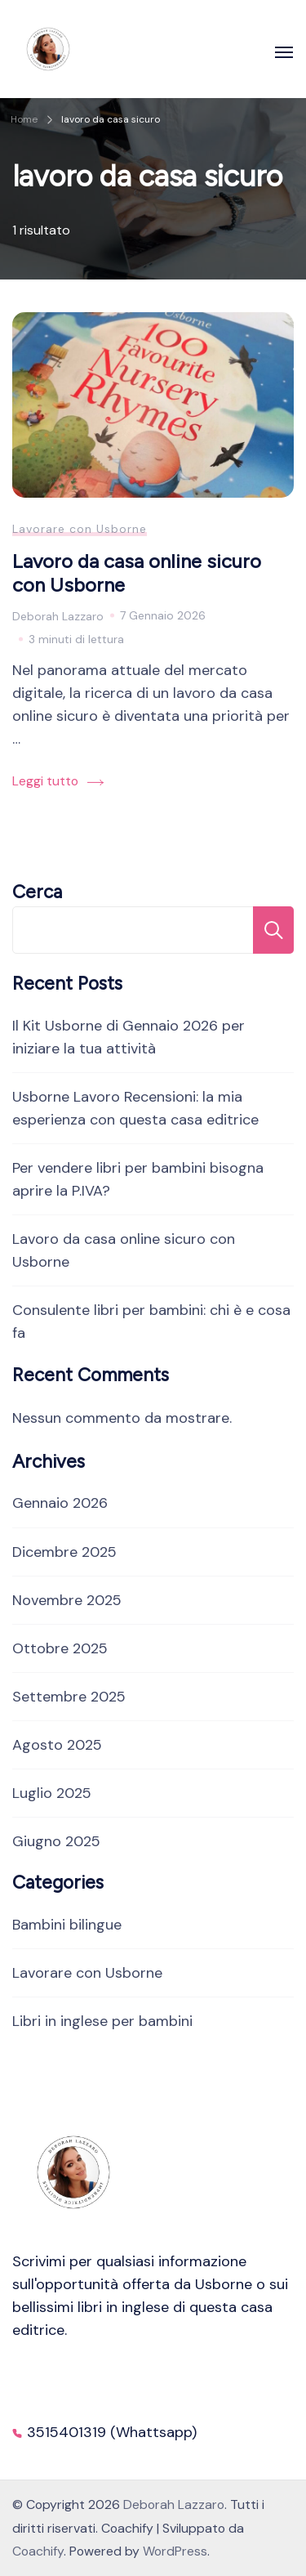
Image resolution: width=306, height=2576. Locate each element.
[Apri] (284, 52)
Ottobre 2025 (60, 1648)
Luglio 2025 (51, 1793)
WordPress (175, 2551)
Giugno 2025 (56, 1841)
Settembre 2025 (69, 1696)
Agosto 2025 (57, 1745)
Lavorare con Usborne (79, 528)
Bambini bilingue (67, 1924)
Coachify (38, 2551)
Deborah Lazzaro (173, 2504)
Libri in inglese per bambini (102, 2021)
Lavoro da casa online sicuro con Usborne (136, 573)
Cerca (37, 892)
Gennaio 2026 (60, 1503)
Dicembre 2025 (64, 1552)
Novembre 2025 (67, 1600)
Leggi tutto (45, 780)
